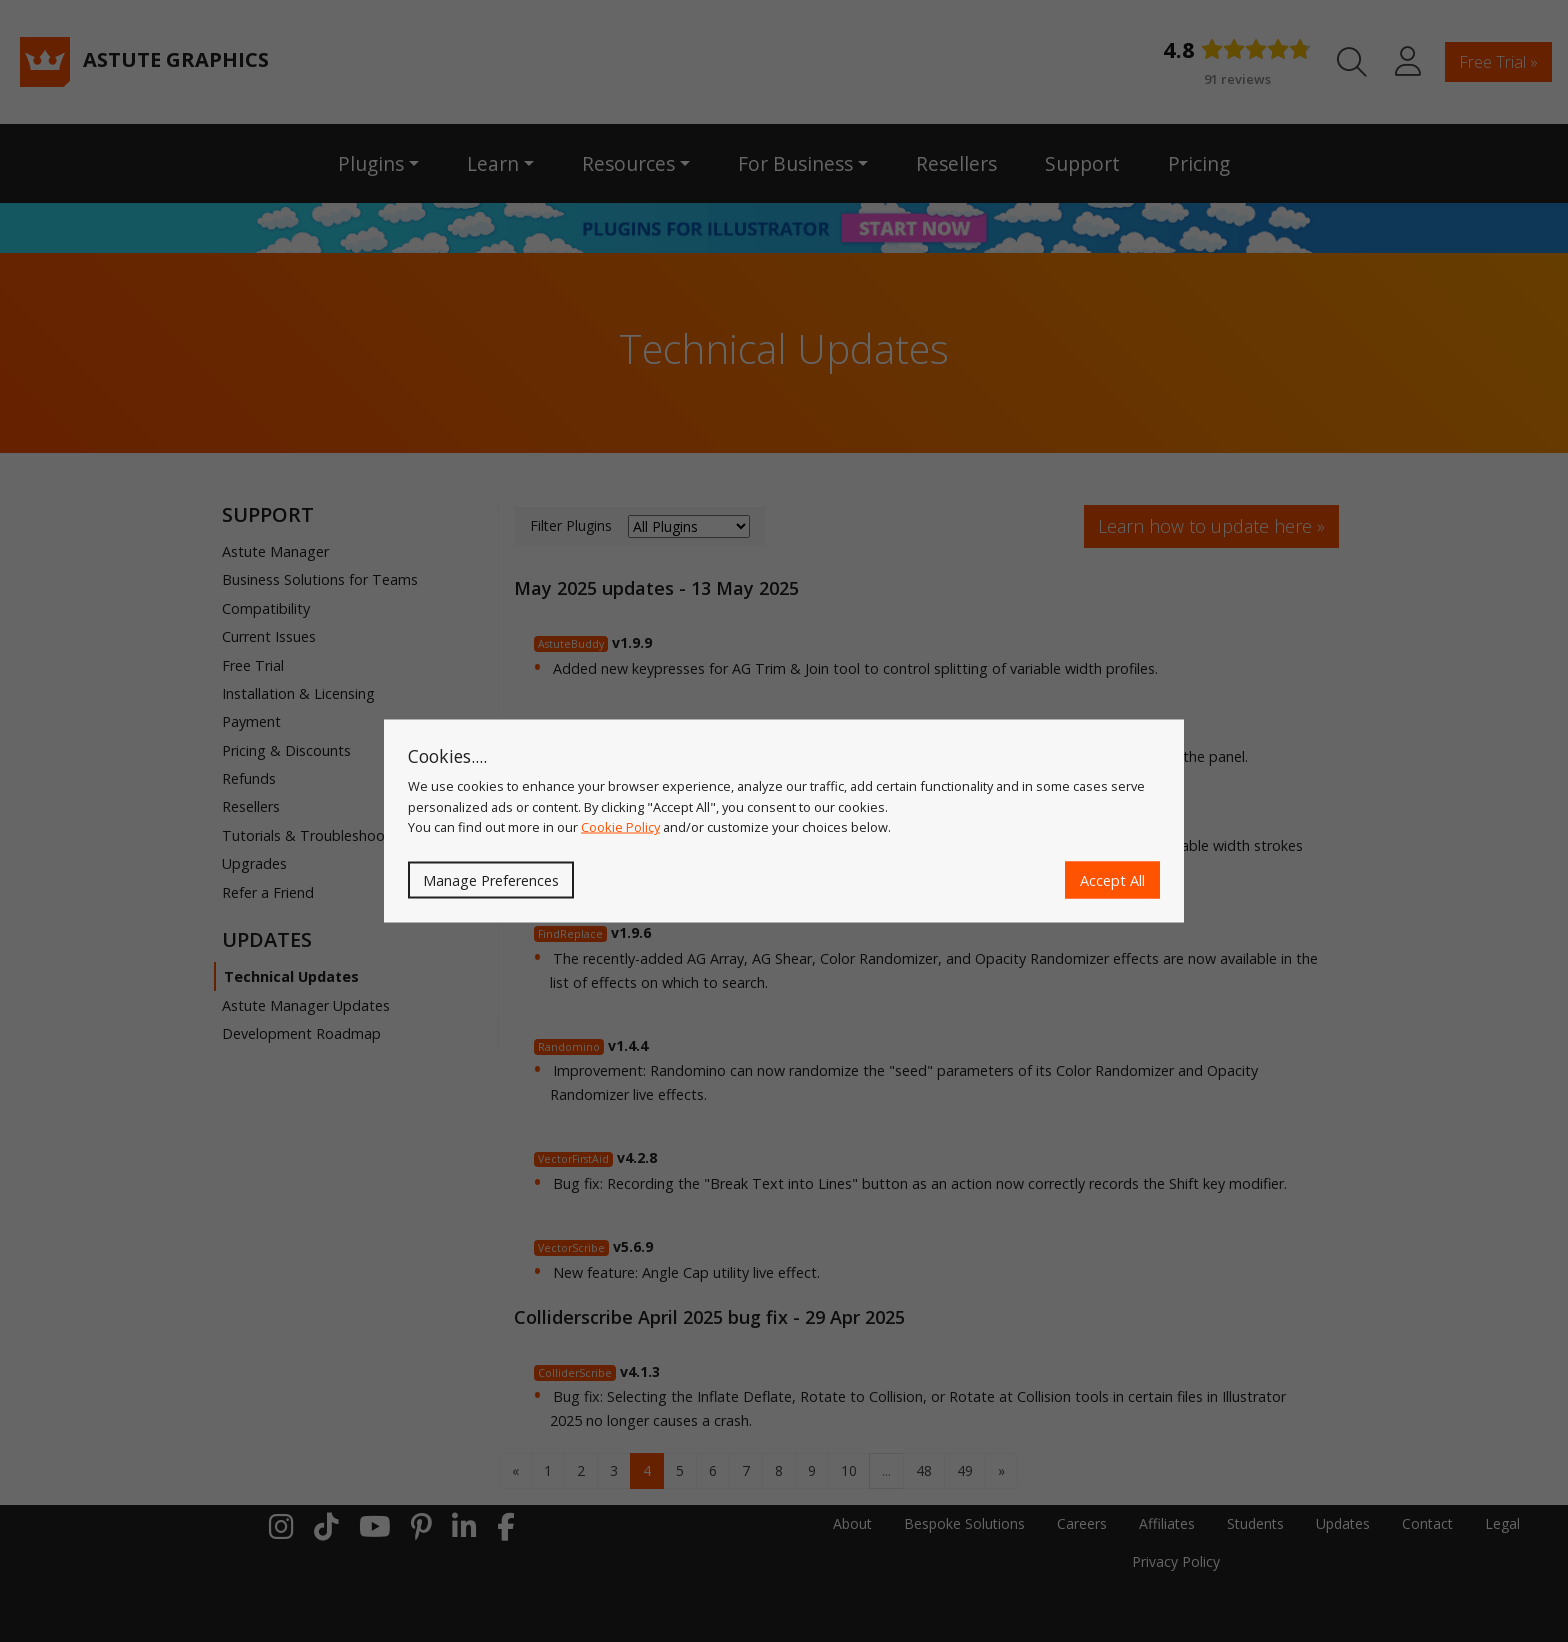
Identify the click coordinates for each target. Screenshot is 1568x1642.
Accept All (1112, 879)
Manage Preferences (491, 879)
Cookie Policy (620, 827)
